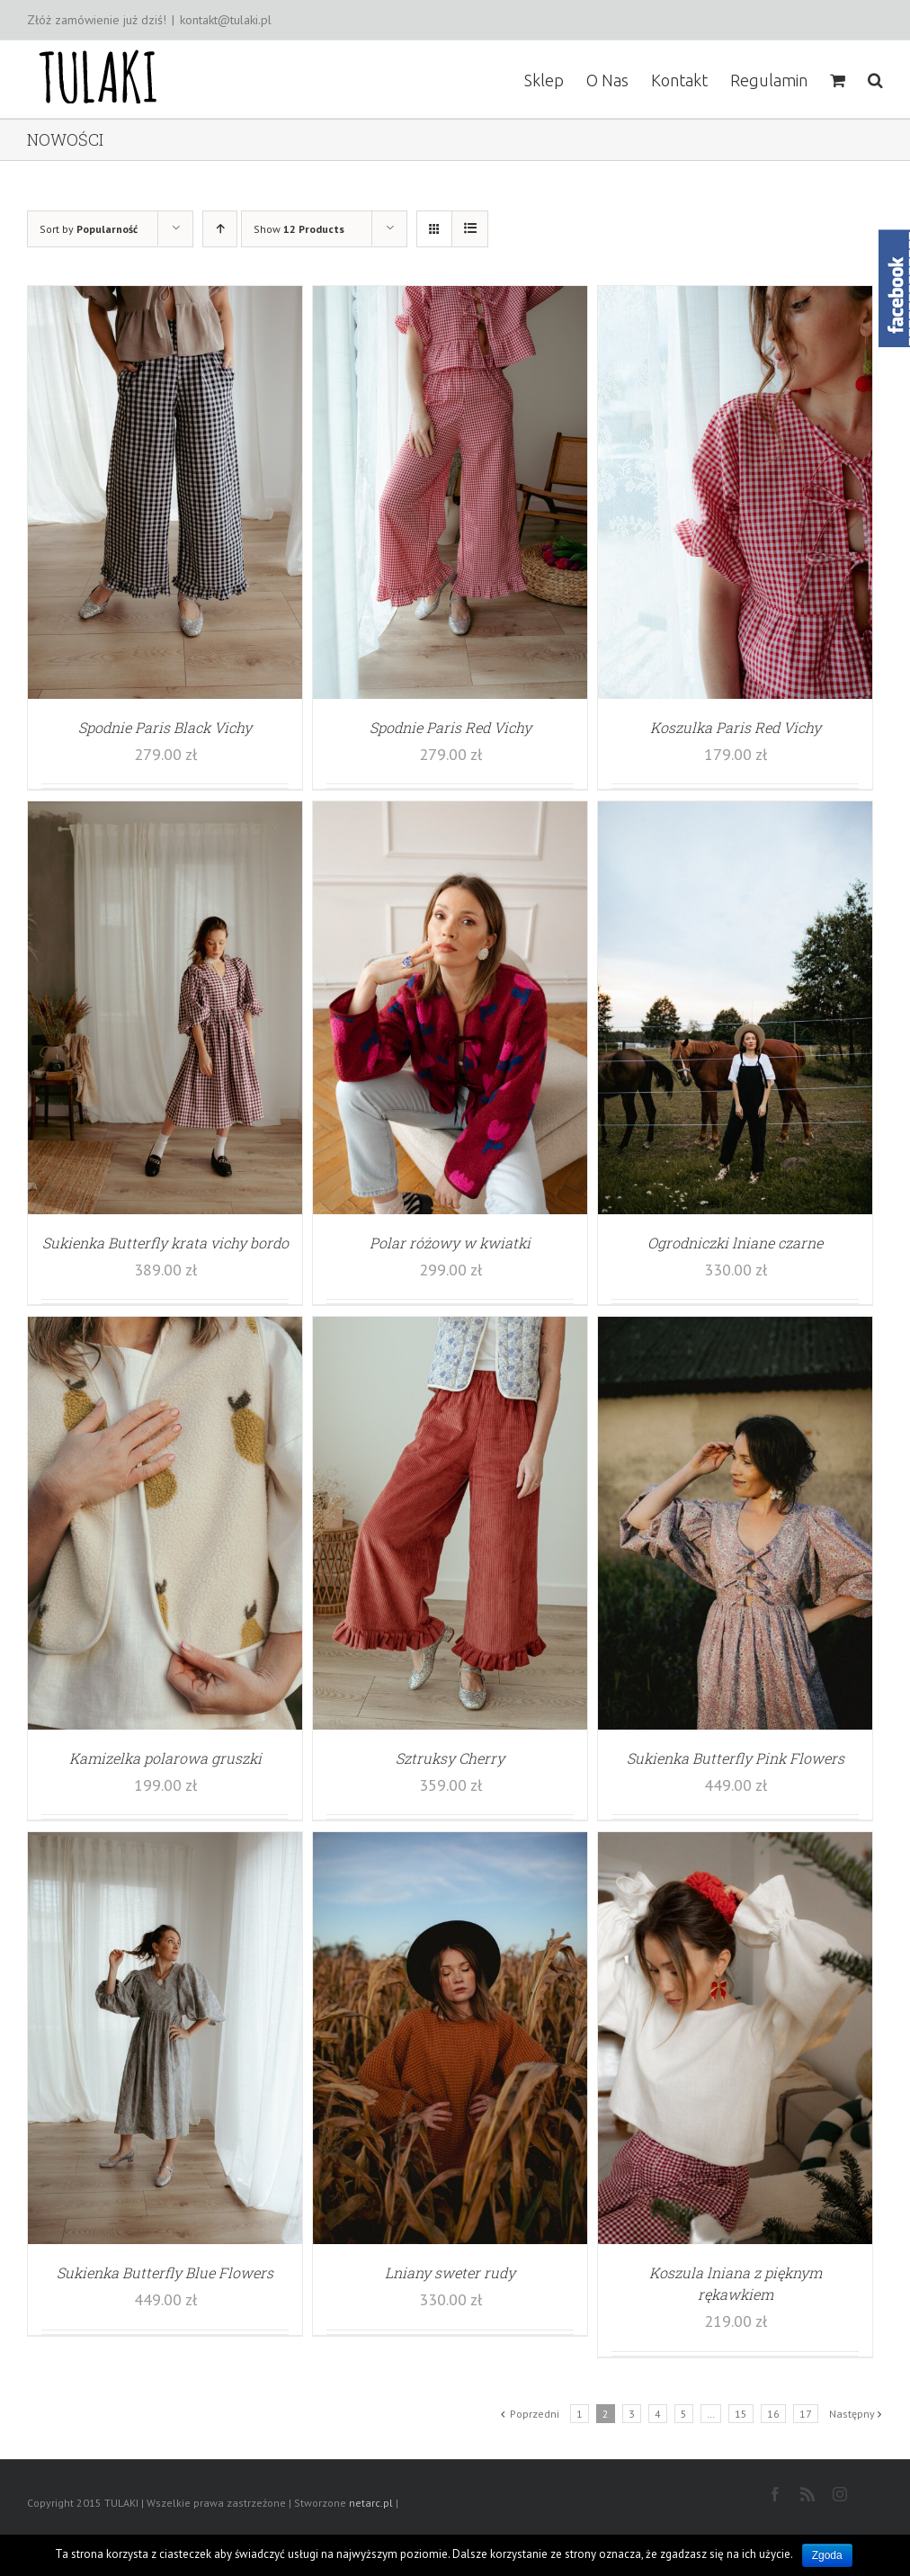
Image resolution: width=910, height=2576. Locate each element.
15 (741, 2413)
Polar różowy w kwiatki (450, 1242)
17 (805, 2413)
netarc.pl (371, 2502)
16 (773, 2413)
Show (299, 229)
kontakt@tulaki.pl (226, 20)
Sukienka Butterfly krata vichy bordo (165, 1242)
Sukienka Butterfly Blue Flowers (165, 2272)
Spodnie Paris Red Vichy (450, 727)
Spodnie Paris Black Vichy (165, 727)
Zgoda (827, 2555)
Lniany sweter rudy (450, 2272)
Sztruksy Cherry (450, 1758)
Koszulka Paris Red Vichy (735, 727)
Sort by (89, 229)
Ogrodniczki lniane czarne (735, 1242)
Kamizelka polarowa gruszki (165, 1758)
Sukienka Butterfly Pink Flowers (735, 1758)
